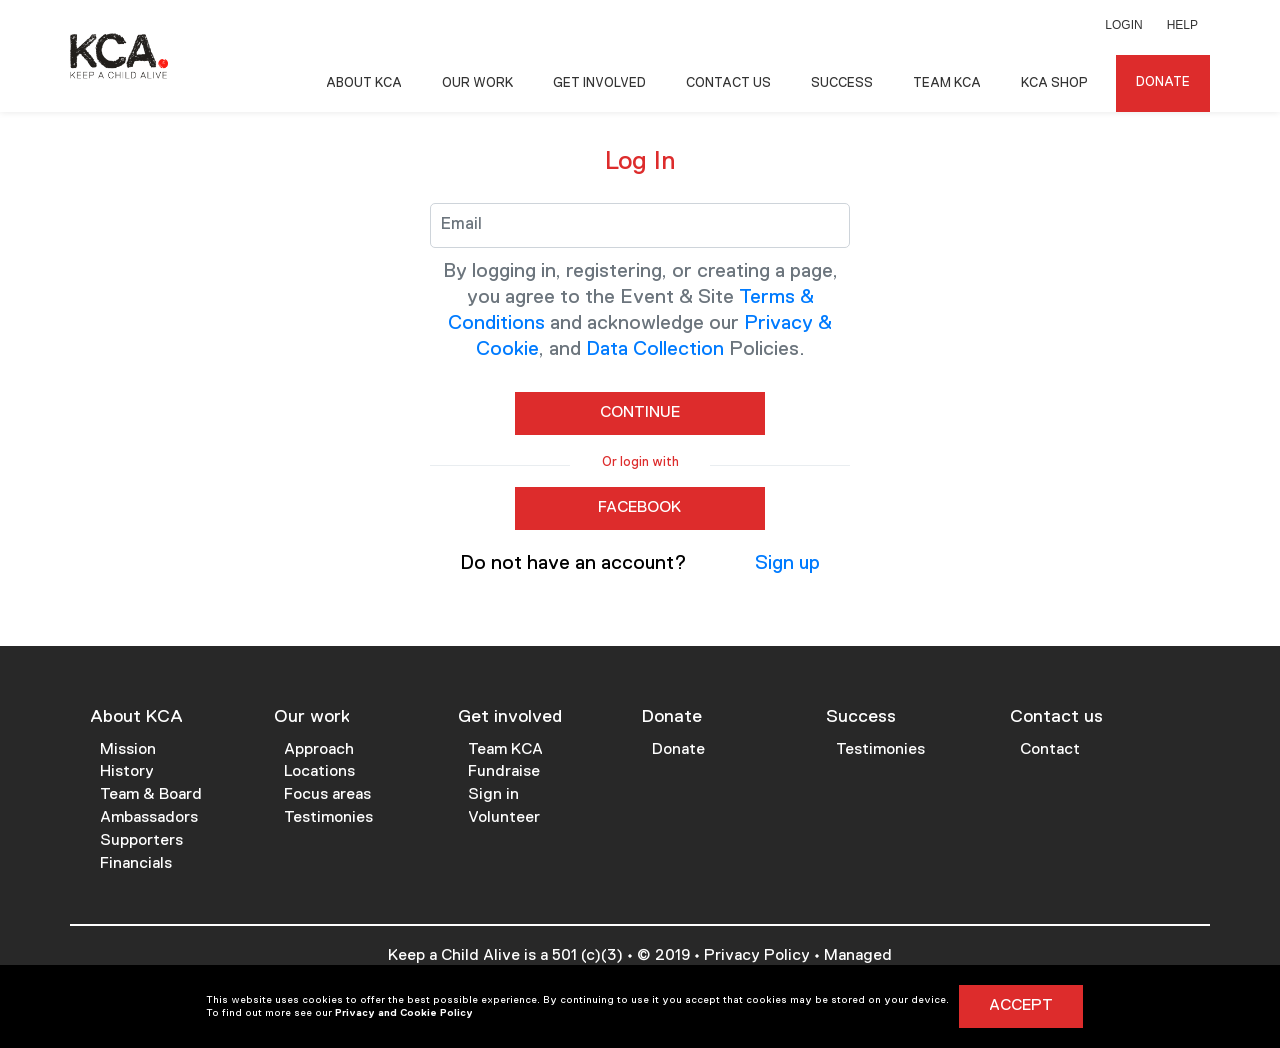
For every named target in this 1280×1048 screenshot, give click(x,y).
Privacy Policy (757, 956)
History (127, 772)
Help (1182, 25)
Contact (1050, 750)
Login (1123, 25)
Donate (1163, 82)
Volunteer (504, 818)
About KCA (364, 83)
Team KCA (947, 83)
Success (842, 83)
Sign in (493, 795)
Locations (319, 772)
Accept (1021, 1006)
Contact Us (728, 83)
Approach (319, 750)
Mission (128, 750)
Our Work (477, 83)
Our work (312, 717)
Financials (136, 864)
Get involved (510, 717)
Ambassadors (149, 818)
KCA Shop (1054, 83)
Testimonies (328, 818)
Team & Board (151, 795)
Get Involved (599, 83)
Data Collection (655, 349)
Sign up (787, 563)
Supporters (141, 841)
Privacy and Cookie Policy (404, 1013)
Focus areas (327, 795)
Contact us (1056, 717)
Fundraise (504, 772)
